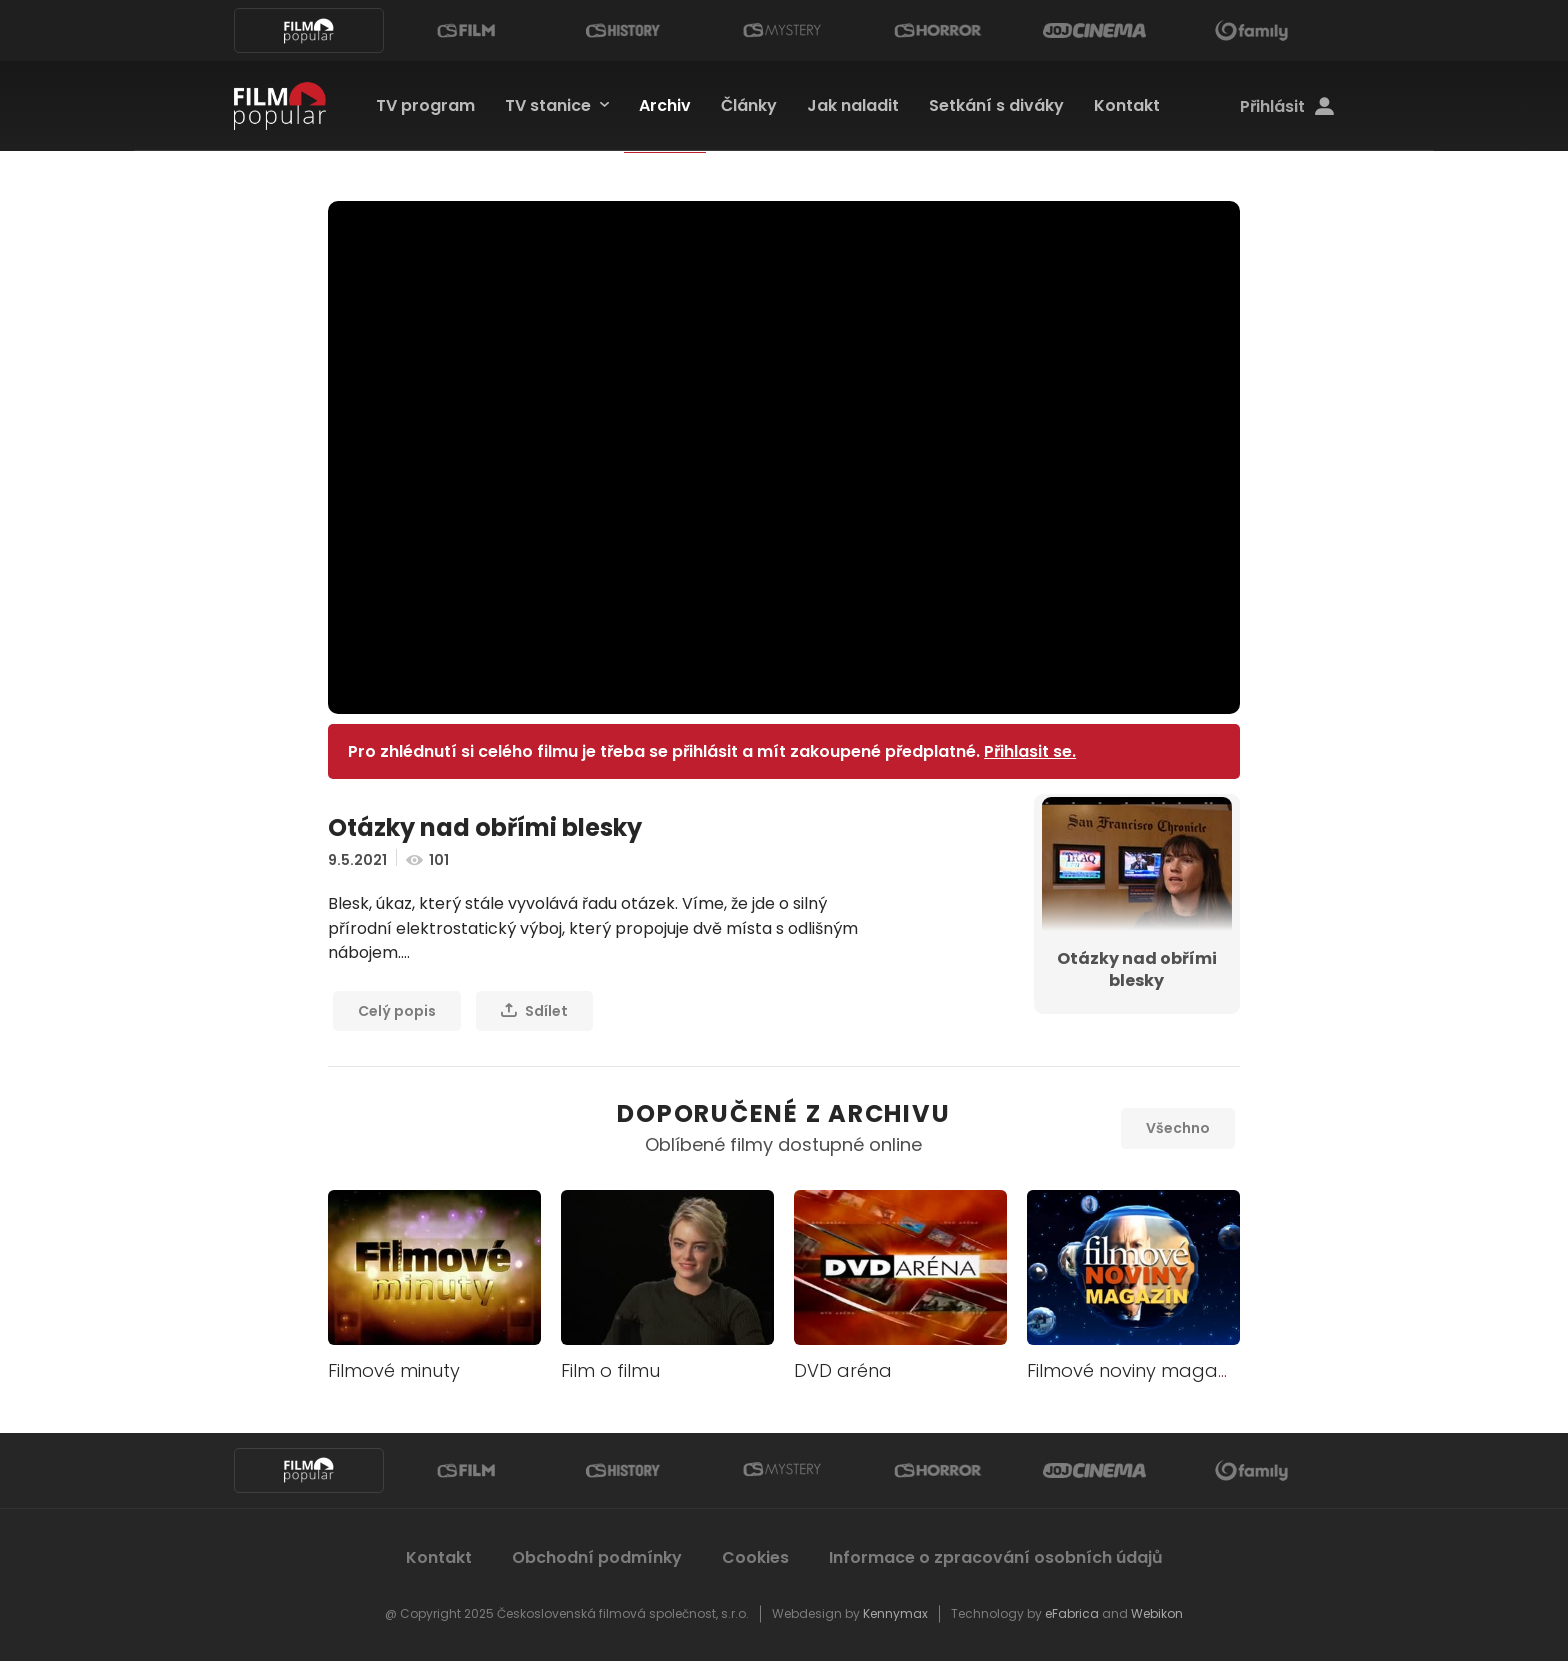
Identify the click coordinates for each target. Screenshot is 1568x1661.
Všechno (1178, 1128)
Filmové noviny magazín (1135, 1370)
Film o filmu (610, 1370)
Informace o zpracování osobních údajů (996, 1557)
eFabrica (1072, 1613)
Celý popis (397, 1011)
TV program (425, 105)
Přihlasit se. (1030, 751)
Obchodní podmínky (597, 1557)
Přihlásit (1287, 107)
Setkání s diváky (996, 105)
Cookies (755, 1557)
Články (749, 105)
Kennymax (895, 1613)
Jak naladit (853, 105)
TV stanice (548, 105)
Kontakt (1127, 105)
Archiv (665, 105)
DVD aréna (843, 1370)
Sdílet (534, 1011)
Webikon (1157, 1613)
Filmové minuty (394, 1370)
